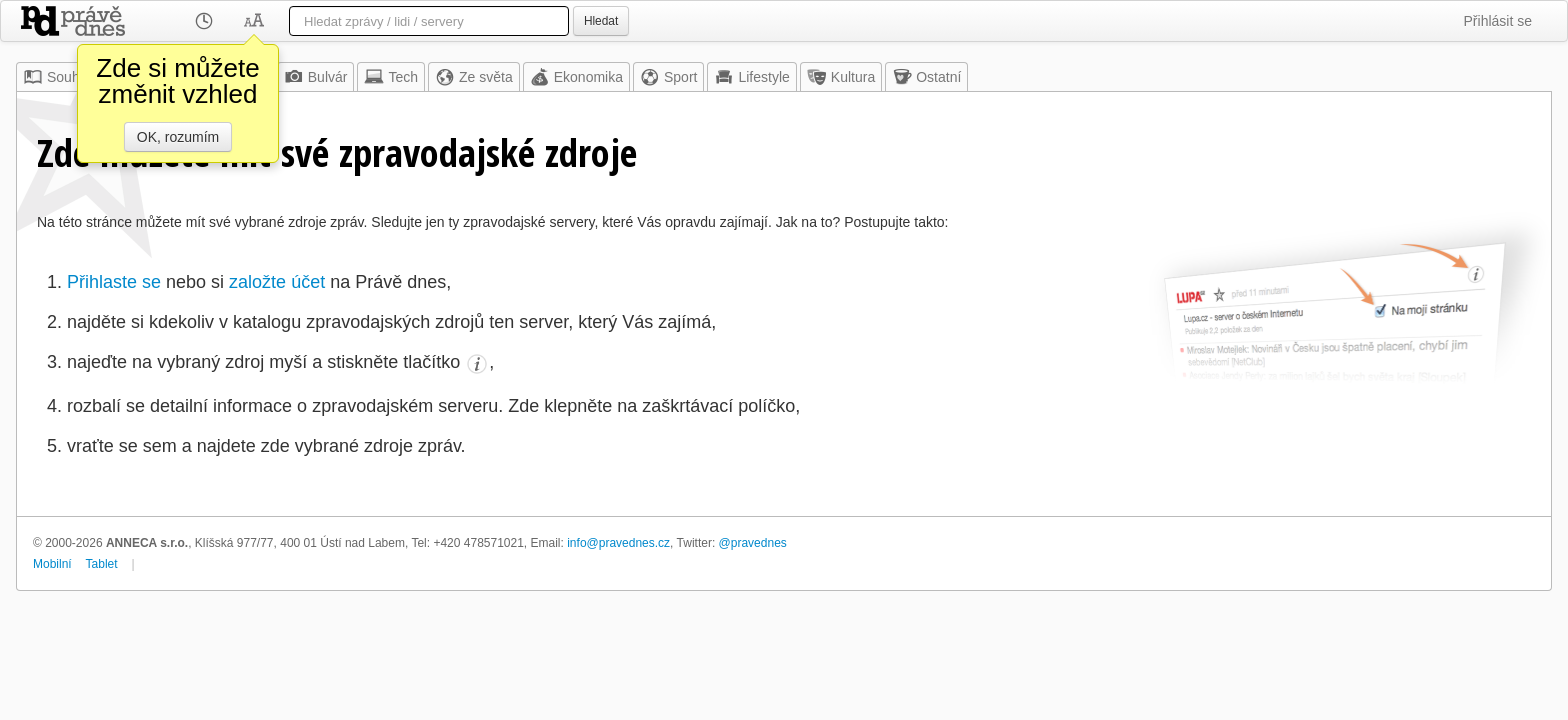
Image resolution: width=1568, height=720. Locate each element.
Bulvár (316, 77)
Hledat (601, 21)
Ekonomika (576, 77)
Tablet (102, 564)
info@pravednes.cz (618, 543)
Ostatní (926, 77)
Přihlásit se (1498, 21)
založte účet (277, 282)
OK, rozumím (178, 137)
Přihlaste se (114, 282)
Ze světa (474, 77)
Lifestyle (751, 77)
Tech (391, 77)
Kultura (841, 77)
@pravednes (753, 543)
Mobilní (52, 564)
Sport (668, 77)
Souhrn (57, 77)
